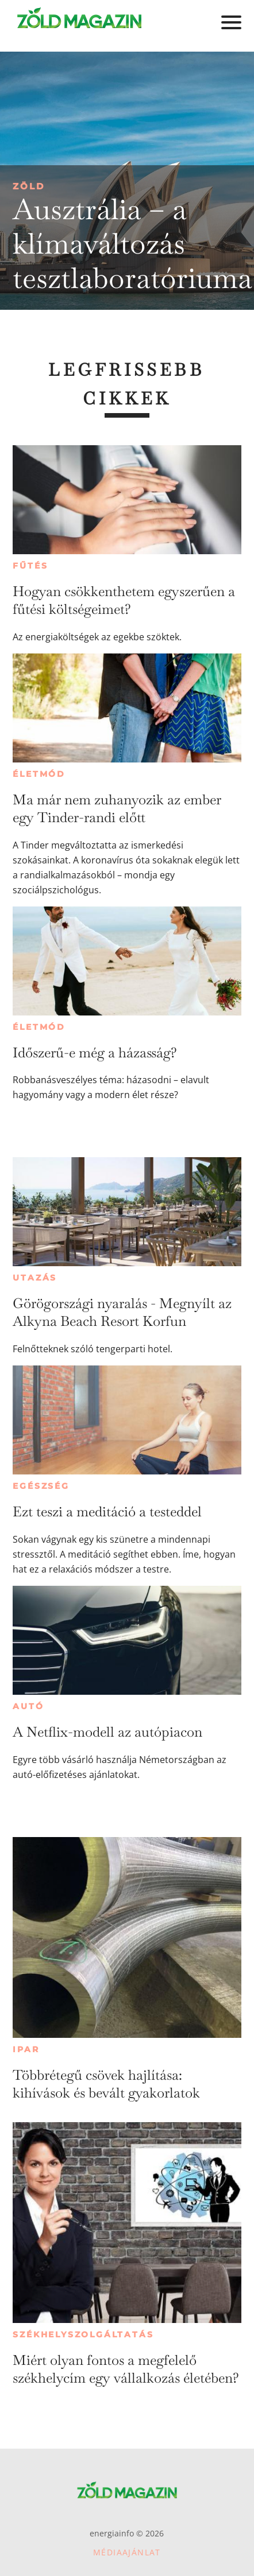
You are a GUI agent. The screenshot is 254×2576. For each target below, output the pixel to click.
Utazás (35, 1278)
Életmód (39, 774)
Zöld (29, 186)
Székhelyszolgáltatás (83, 2334)
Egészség (41, 1486)
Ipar (26, 2049)
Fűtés (30, 566)
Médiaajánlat (127, 2552)
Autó (28, 1706)
